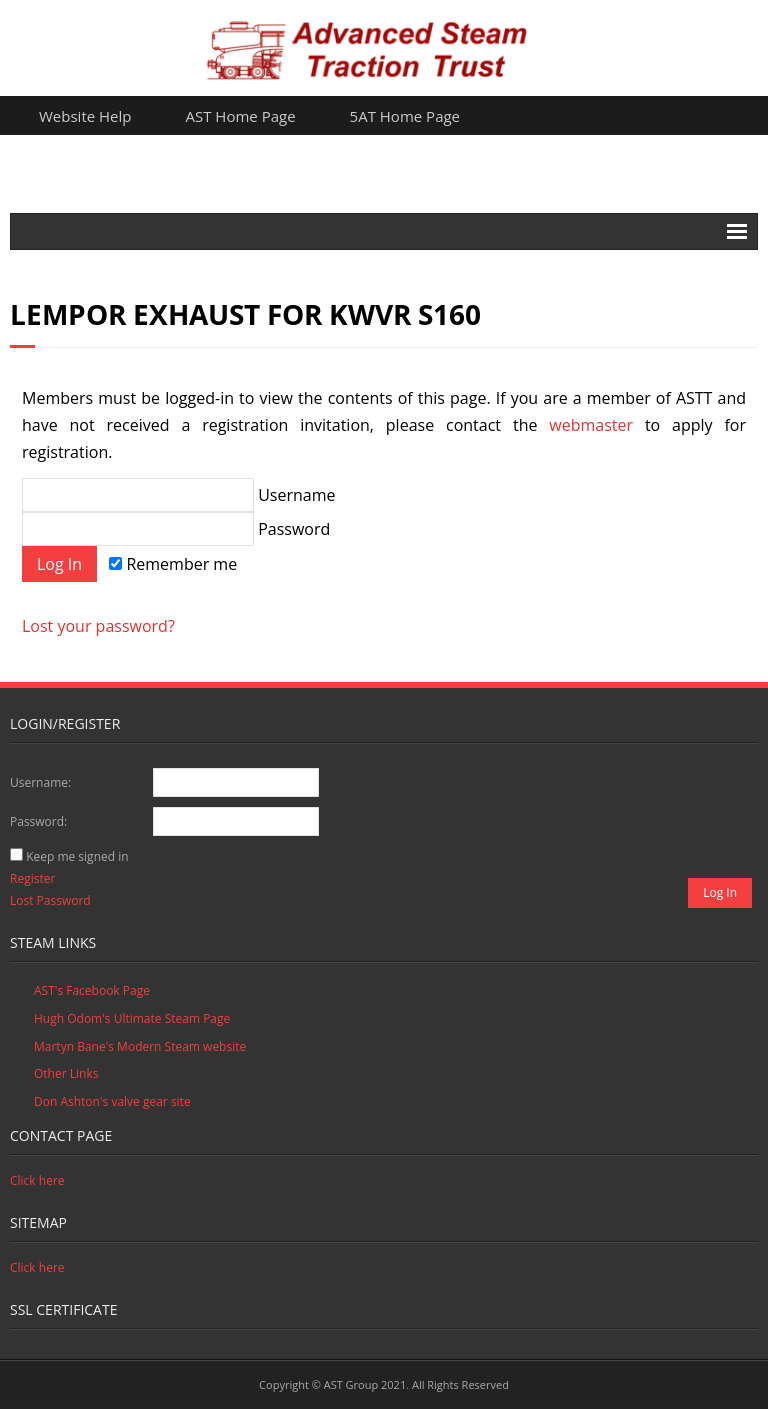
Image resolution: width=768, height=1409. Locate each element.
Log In (720, 892)
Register (32, 878)
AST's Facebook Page (92, 990)
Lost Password (50, 900)
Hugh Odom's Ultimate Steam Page (132, 1018)
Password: (38, 821)
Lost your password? (98, 626)
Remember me (173, 564)
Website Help (85, 116)
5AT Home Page (405, 116)
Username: (40, 782)
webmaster (591, 425)
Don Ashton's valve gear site (112, 1101)
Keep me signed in (77, 856)
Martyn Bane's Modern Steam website (140, 1046)
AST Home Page (241, 116)
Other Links (66, 1073)
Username (178, 495)
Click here (37, 1180)
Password (176, 529)
